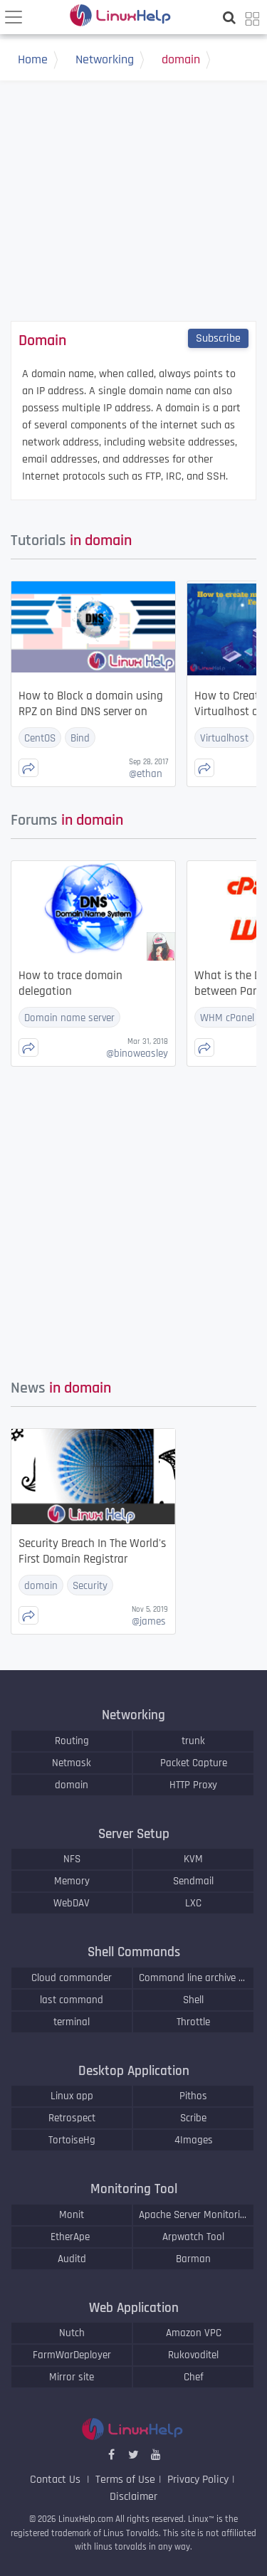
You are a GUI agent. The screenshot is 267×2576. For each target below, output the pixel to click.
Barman (193, 2259)
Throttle (193, 2022)
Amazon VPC (193, 2333)
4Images (193, 2140)
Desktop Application (133, 2071)
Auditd (72, 2259)
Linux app (72, 2096)
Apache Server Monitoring (193, 2215)
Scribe (193, 2118)
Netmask (71, 1763)
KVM (193, 1859)
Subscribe (218, 338)
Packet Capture (193, 1763)
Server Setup (133, 1834)
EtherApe (72, 2237)
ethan (145, 774)
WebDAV (71, 1903)
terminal (71, 2022)
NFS (71, 1859)
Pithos (193, 2096)
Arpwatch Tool (193, 2237)
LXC (193, 1903)
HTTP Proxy (193, 1785)
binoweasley (137, 1053)
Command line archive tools (193, 1978)
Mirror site (71, 2377)
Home (42, 61)
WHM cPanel (227, 1018)
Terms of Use (125, 2479)
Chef (194, 2377)
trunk (193, 1741)
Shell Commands (134, 1952)
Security (90, 1586)
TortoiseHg (71, 2140)
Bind (80, 738)
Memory (72, 1881)
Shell (193, 2000)
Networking (113, 61)
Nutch (72, 2333)
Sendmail (193, 1881)
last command (71, 2000)
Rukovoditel (193, 2355)
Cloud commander (71, 1978)
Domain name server (69, 1018)
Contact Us (56, 2479)
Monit (71, 2215)
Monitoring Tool (133, 2189)
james (149, 1621)
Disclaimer (133, 2496)
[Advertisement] (133, 215)
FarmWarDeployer (72, 2355)
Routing (72, 1741)
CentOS (40, 738)
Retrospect (71, 2118)
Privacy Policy (198, 2479)
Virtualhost (224, 738)
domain (190, 61)
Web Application (134, 2308)
